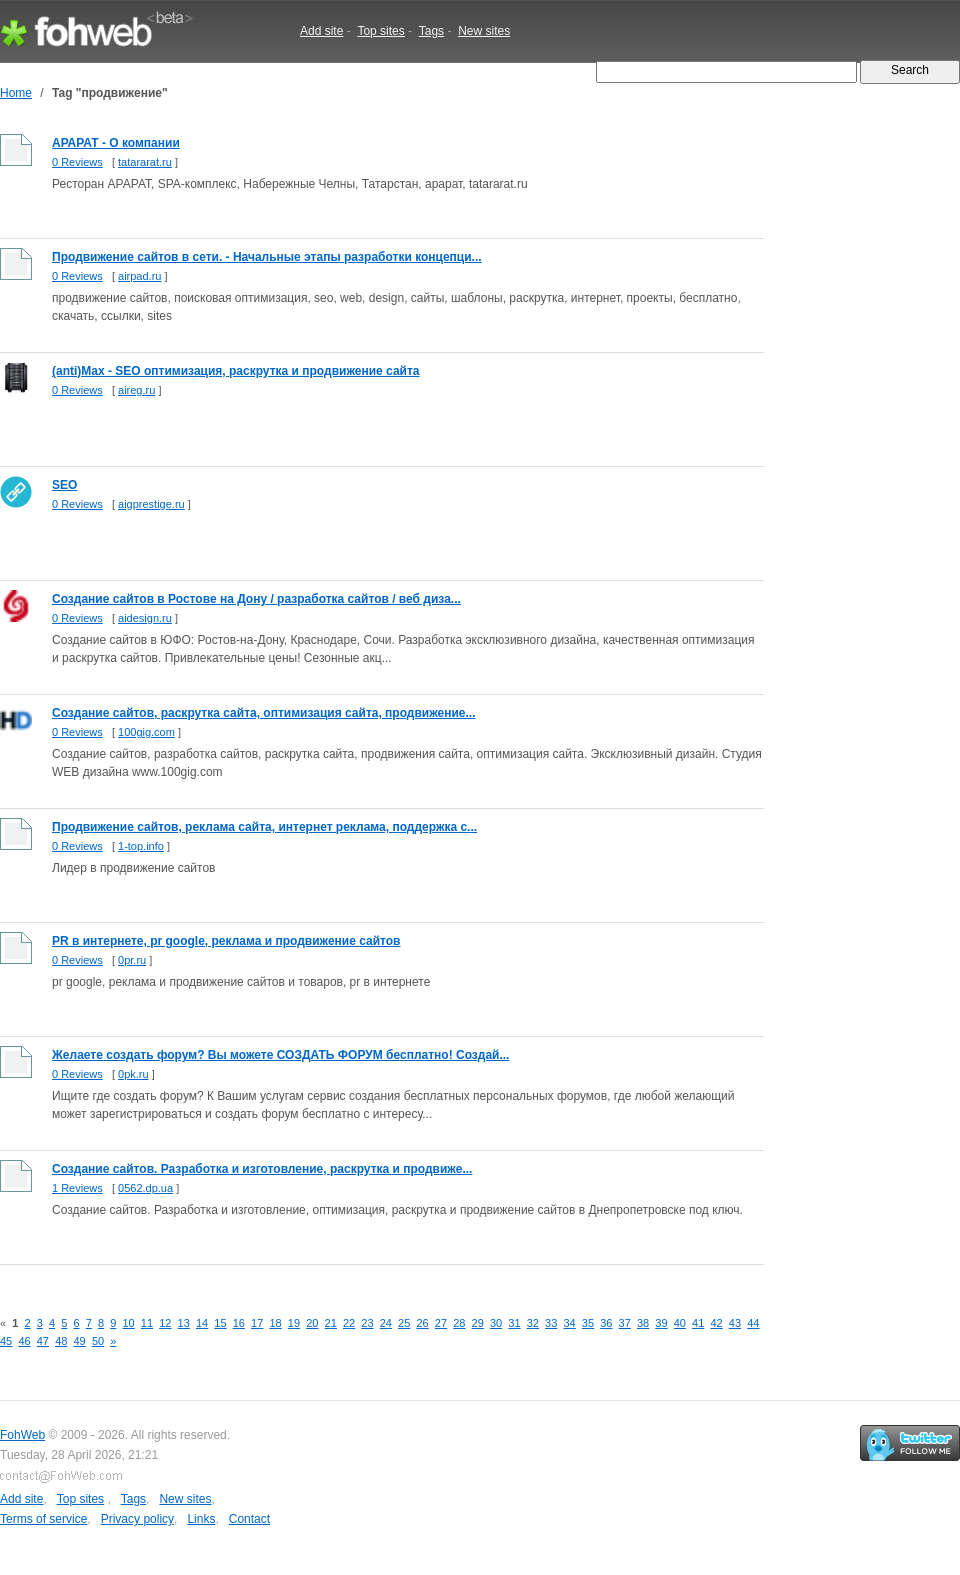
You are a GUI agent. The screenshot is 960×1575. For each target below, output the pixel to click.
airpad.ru (139, 276)
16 (239, 1323)
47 (43, 1341)
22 (349, 1323)
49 (80, 1341)
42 (716, 1323)
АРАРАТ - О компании (116, 143)
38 (643, 1323)
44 (753, 1323)
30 (496, 1323)
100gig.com (146, 732)
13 (184, 1323)
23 (367, 1323)
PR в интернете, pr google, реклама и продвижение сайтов (226, 941)
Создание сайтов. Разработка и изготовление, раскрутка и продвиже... (262, 1169)
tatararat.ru (145, 162)
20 (312, 1323)
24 (386, 1323)
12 (165, 1323)
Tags (431, 31)
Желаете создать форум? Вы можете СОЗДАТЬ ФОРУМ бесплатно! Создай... (280, 1055)
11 (147, 1323)
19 (294, 1323)
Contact (249, 1519)
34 (569, 1323)
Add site (321, 31)
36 (606, 1323)
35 (588, 1323)
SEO (64, 485)
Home (16, 93)
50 (98, 1341)
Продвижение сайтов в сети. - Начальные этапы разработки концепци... (267, 257)
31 (514, 1323)
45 (6, 1341)
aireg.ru (136, 390)
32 (533, 1323)
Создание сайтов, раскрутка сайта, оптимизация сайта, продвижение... (264, 713)
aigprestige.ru (151, 504)
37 (625, 1323)
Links (201, 1519)
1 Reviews (77, 1188)
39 (661, 1323)
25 (404, 1323)
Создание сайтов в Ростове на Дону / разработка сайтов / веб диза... (256, 599)
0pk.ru (133, 1074)
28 (459, 1323)
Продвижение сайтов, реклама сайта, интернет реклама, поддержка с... (264, 827)
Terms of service (43, 1519)
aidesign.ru (145, 618)
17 (257, 1323)
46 (24, 1341)
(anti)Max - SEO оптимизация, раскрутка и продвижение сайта (235, 371)
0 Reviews (77, 162)
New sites (484, 31)
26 (422, 1323)
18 (275, 1323)
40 (680, 1323)
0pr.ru (132, 960)
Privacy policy (137, 1519)
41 (698, 1323)
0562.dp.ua (145, 1188)
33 (551, 1323)
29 (478, 1323)
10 (128, 1323)
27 (441, 1323)
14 (202, 1323)
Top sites (380, 31)
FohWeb (22, 1435)
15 (220, 1323)
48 (61, 1341)
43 (735, 1323)
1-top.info (141, 846)
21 (331, 1323)
